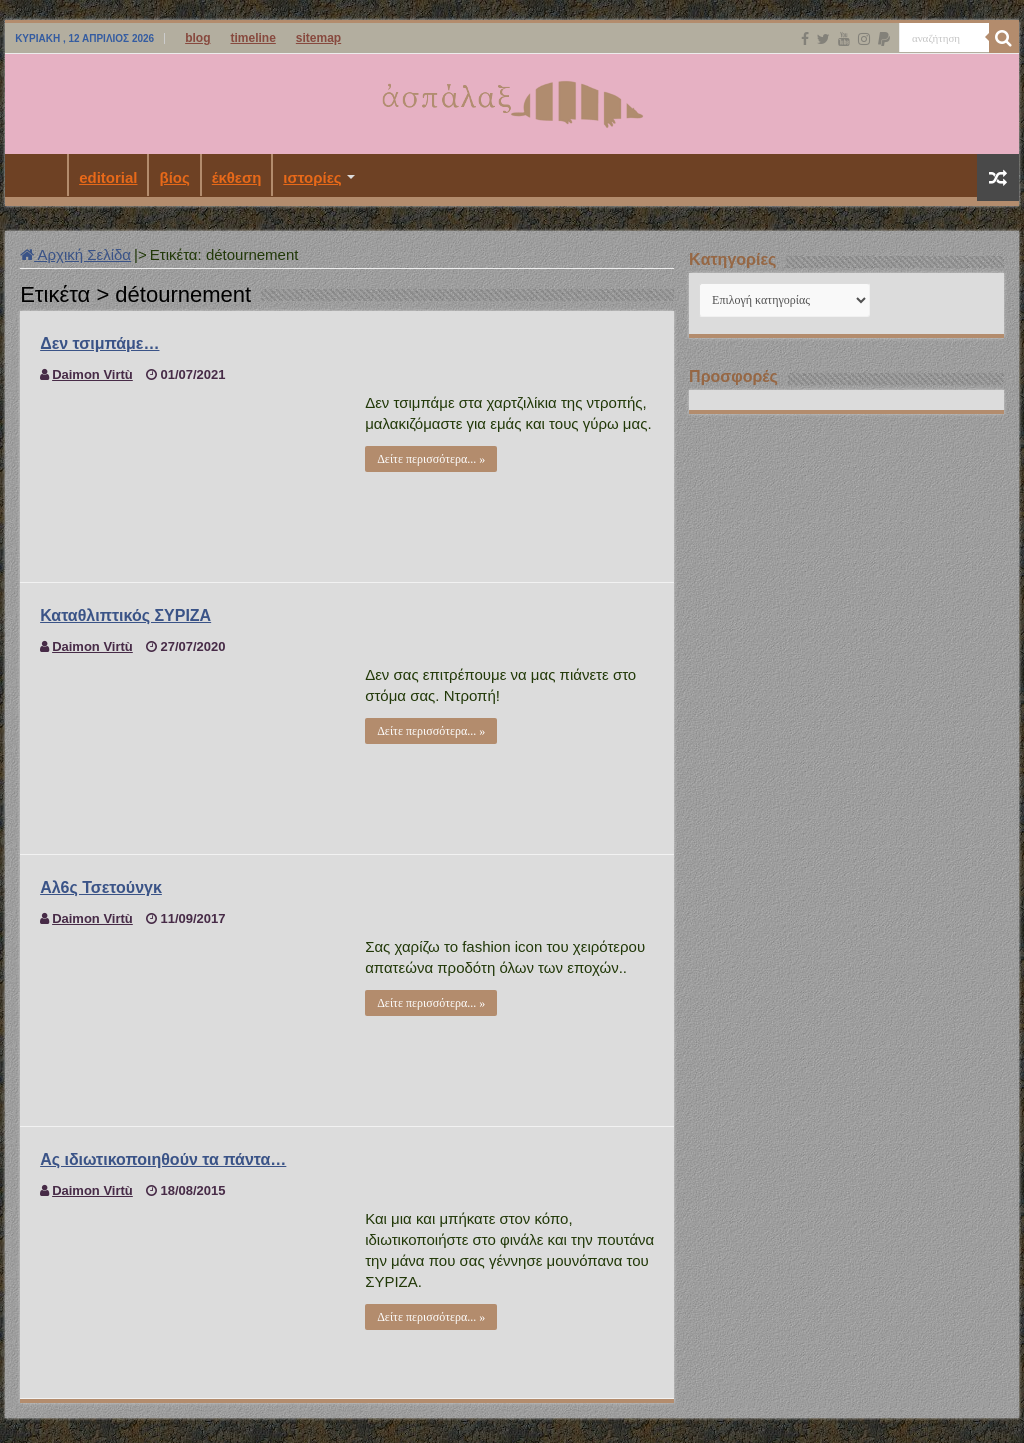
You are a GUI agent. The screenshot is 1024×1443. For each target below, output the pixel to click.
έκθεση (237, 177)
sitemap (318, 38)
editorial (108, 177)
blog (197, 38)
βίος (174, 177)
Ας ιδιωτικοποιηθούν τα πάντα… (163, 1159)
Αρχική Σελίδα (75, 254)
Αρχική (41, 175)
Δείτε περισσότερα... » (431, 459)
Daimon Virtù (92, 374)
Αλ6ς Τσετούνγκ (101, 887)
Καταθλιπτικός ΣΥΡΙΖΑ (125, 615)
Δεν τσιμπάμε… (99, 343)
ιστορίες (312, 177)
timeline (252, 38)
